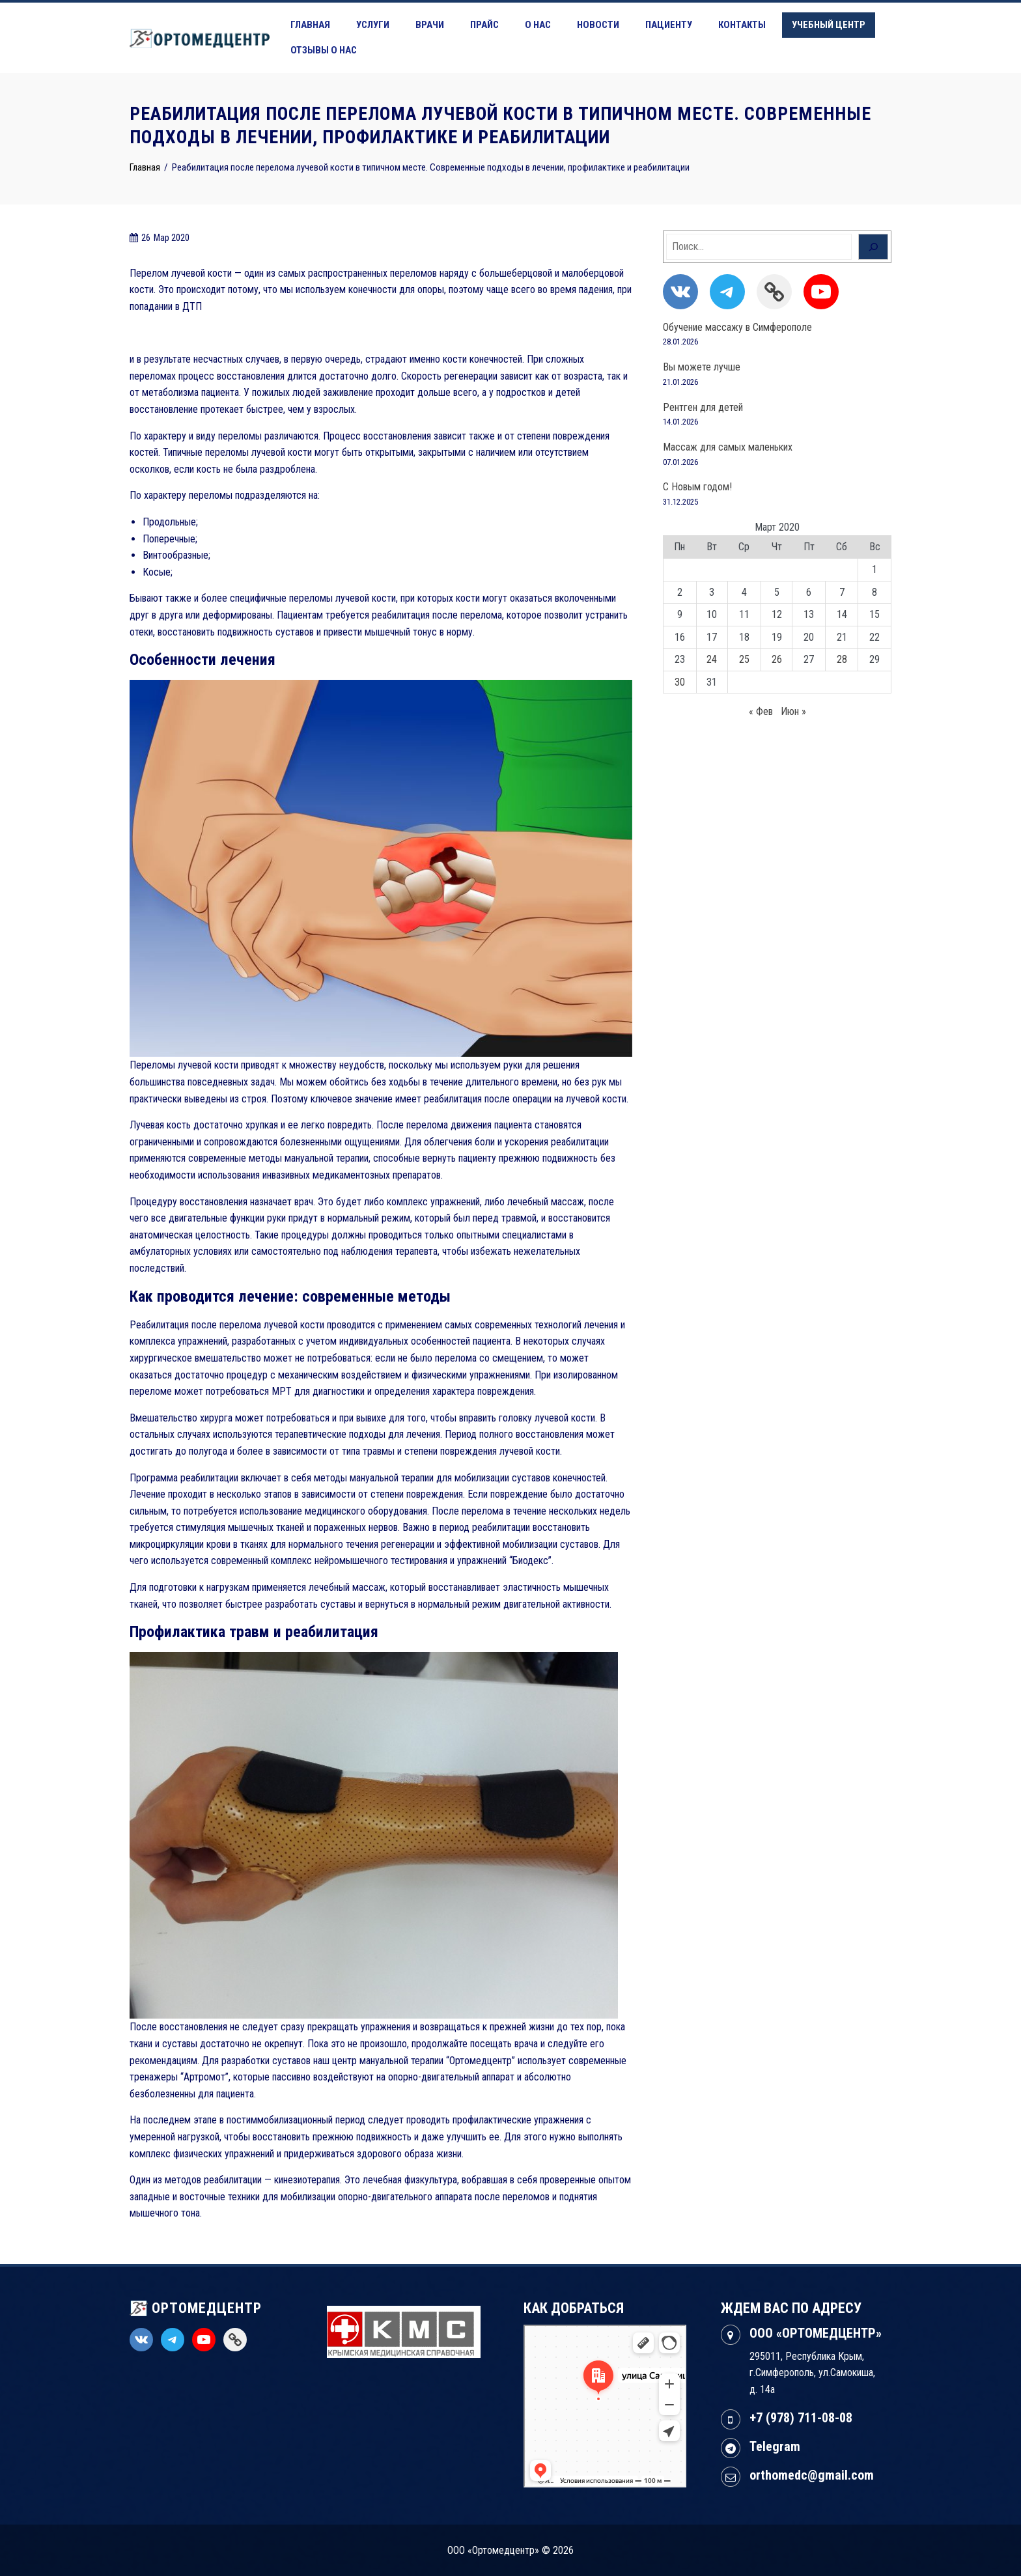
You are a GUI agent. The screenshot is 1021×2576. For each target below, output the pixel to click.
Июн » (793, 711)
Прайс (484, 25)
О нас (538, 25)
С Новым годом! (697, 487)
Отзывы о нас (323, 50)
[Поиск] (873, 247)
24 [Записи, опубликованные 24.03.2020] (711, 659)
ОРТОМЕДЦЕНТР (196, 2308)
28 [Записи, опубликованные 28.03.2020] (842, 659)
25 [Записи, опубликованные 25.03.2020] (744, 659)
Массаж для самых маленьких (727, 447)
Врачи (429, 25)
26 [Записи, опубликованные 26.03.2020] (777, 659)
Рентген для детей (703, 407)
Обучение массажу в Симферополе (737, 327)
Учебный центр (828, 25)
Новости (598, 25)
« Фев (761, 711)
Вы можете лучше (701, 367)
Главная (310, 25)
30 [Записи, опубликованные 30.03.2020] (680, 682)
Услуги (372, 25)
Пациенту (668, 25)
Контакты (742, 25)
